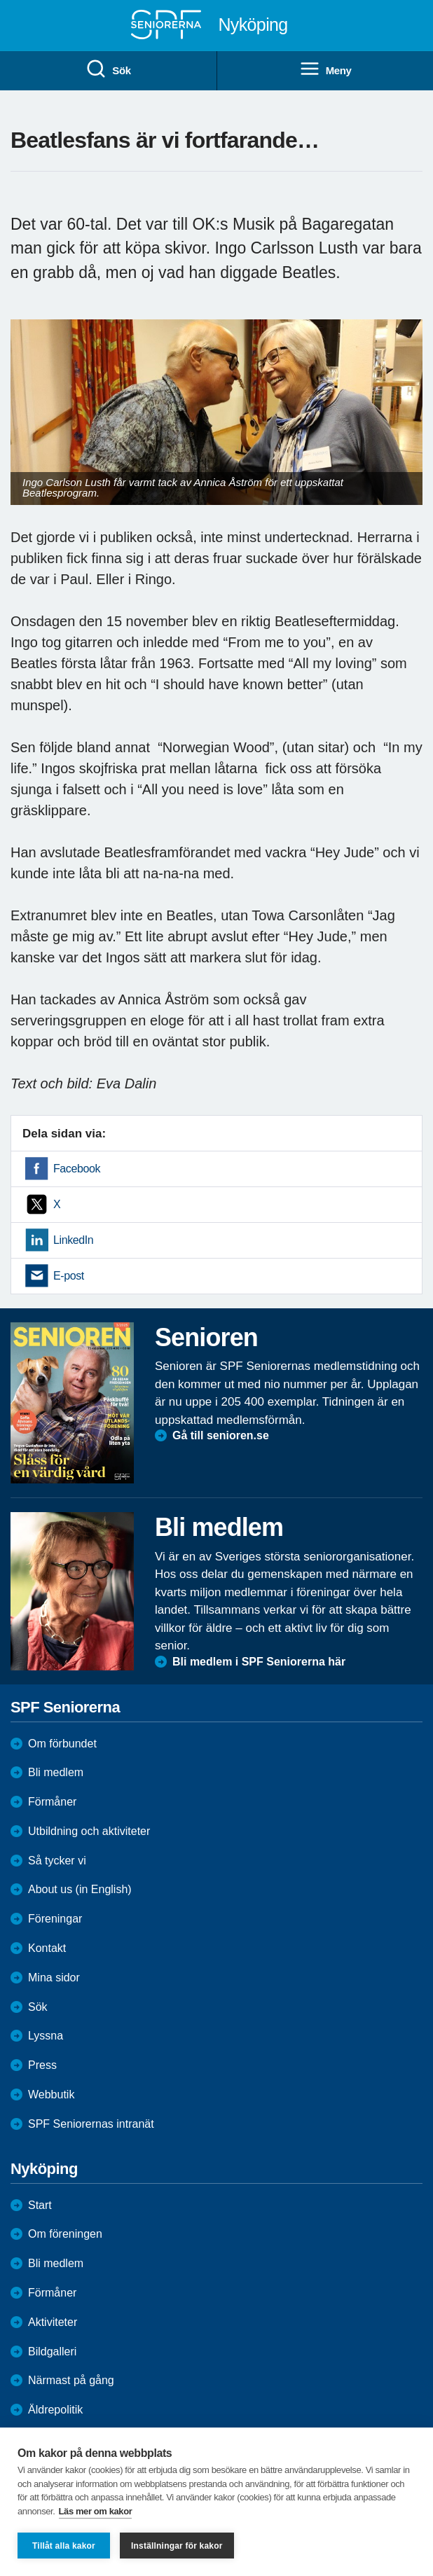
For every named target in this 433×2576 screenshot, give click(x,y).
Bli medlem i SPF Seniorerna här (258, 1662)
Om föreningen (65, 2234)
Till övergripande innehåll (0, 0)
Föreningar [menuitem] (55, 1919)
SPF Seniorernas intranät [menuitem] (91, 2124)
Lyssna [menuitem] (45, 2036)
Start (40, 2205)
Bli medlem (55, 1772)
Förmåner (52, 1802)
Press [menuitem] (42, 2065)
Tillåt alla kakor (63, 2546)
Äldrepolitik (55, 2410)
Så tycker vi (57, 1861)
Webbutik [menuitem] (51, 2094)
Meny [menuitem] (325, 69)
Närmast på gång (71, 2380)
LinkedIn (73, 1240)
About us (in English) (80, 1889)
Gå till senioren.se (220, 1435)
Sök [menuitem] (107, 69)
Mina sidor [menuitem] (54, 1977)
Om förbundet (62, 1744)
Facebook (76, 1169)
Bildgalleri (52, 2351)
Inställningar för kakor (177, 2546)
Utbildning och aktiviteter (89, 1831)
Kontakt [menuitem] (47, 1948)
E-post (68, 1276)
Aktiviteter (52, 2322)
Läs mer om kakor (95, 2511)
